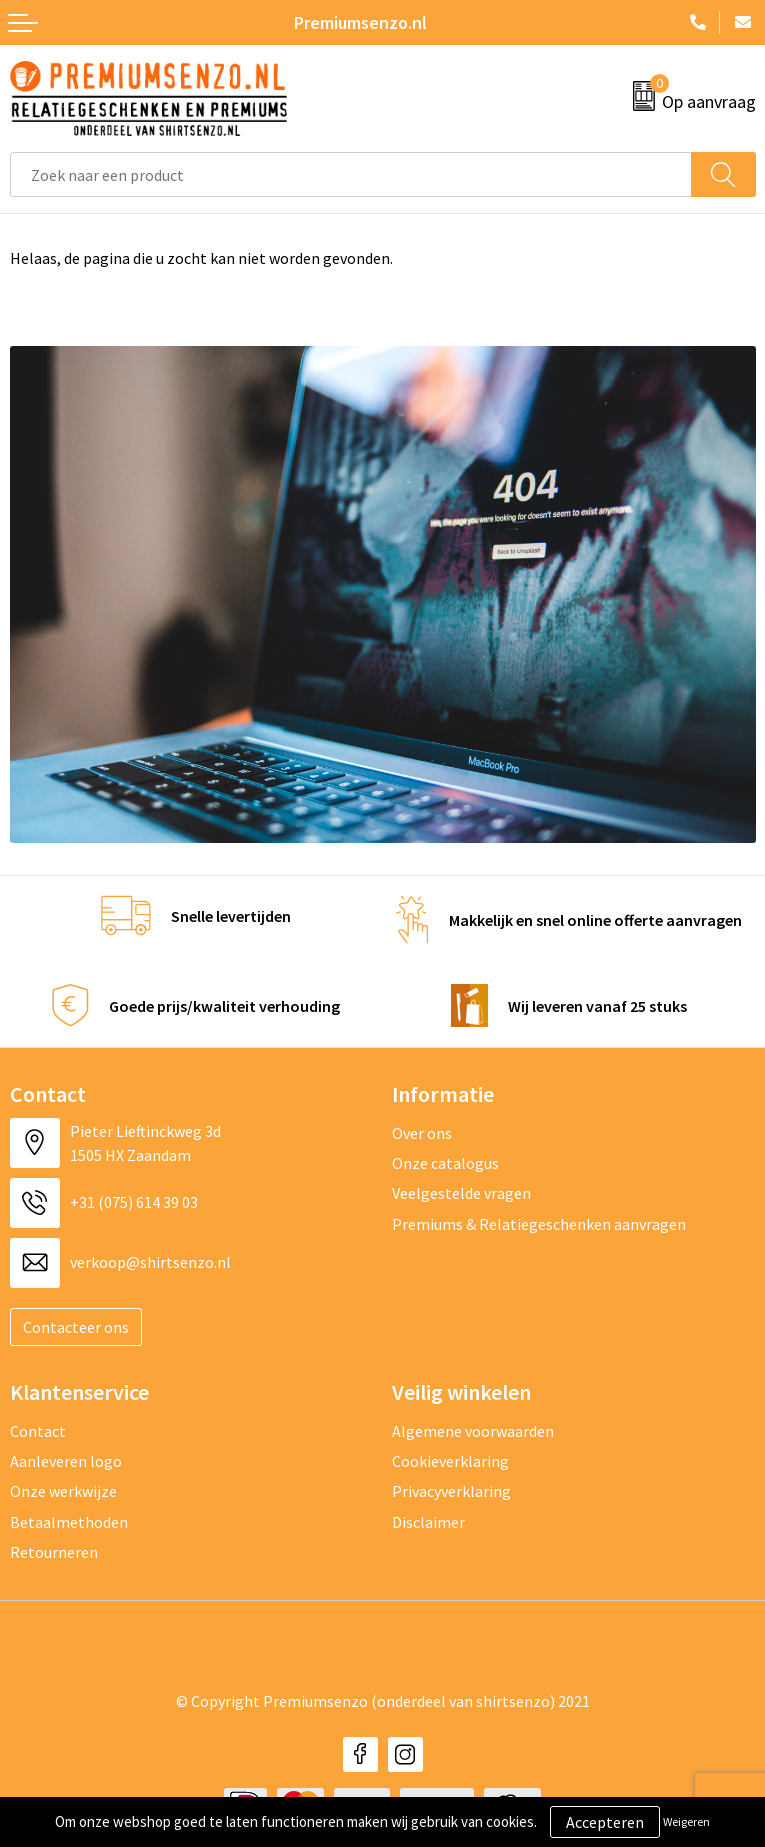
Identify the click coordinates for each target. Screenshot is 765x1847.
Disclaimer (428, 1522)
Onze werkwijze (63, 1491)
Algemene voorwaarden (473, 1431)
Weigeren (686, 1821)
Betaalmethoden (69, 1522)
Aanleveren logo (66, 1461)
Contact (38, 1431)
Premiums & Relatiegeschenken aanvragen (539, 1224)
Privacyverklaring (451, 1491)
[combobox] (351, 174)
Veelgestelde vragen (461, 1193)
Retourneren (54, 1552)
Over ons (422, 1133)
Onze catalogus (445, 1163)
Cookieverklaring (450, 1461)
